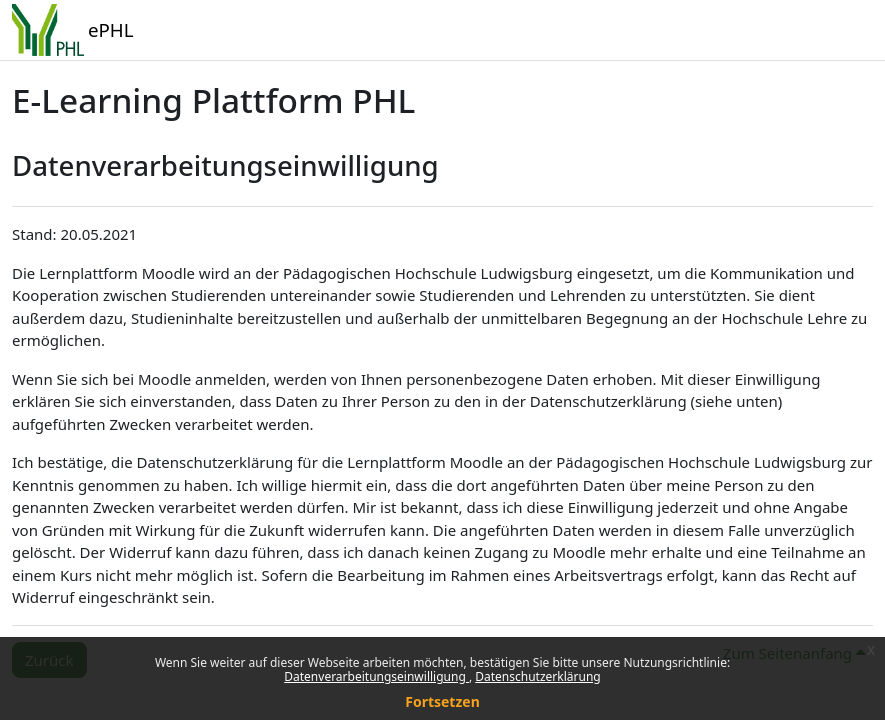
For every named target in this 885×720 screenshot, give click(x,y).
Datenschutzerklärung (537, 676)
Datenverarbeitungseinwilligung (376, 676)
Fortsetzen (442, 701)
